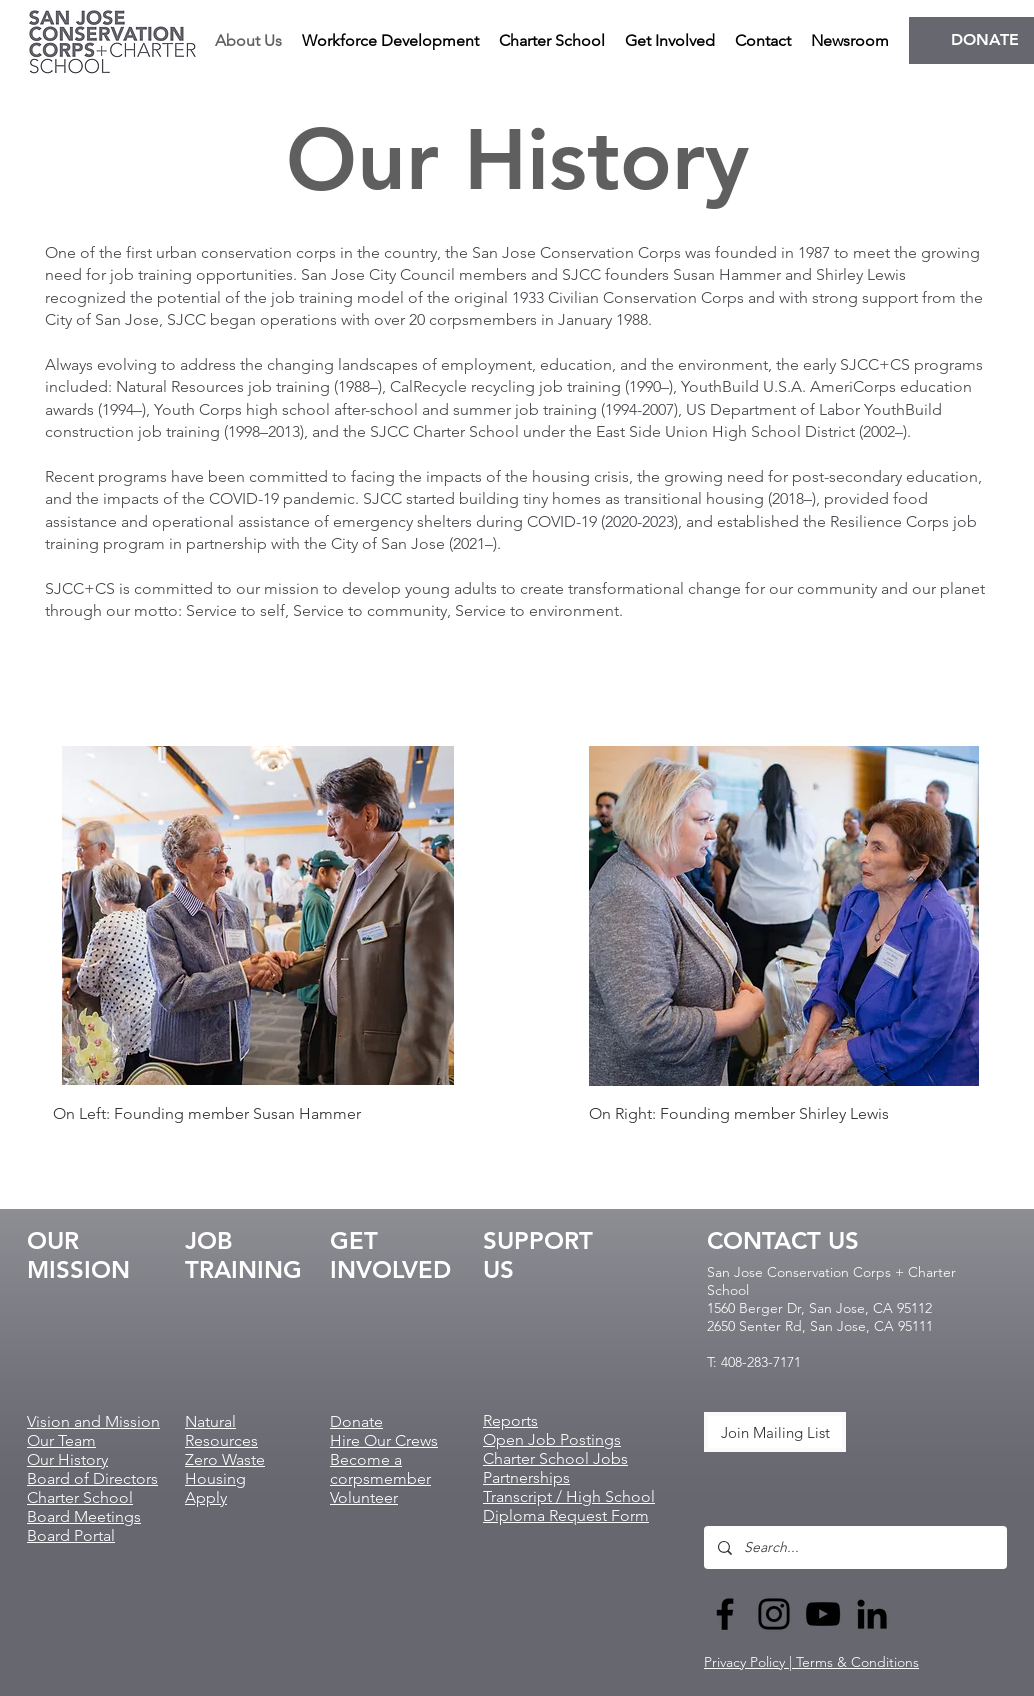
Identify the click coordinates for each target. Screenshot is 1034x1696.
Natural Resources (221, 1431)
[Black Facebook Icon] (725, 1614)
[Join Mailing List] (775, 1432)
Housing (215, 1478)
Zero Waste (225, 1459)
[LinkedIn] (872, 1614)
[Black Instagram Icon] (774, 1614)
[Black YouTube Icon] (823, 1614)
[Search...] (854, 1547)
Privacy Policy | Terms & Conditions (811, 1662)
